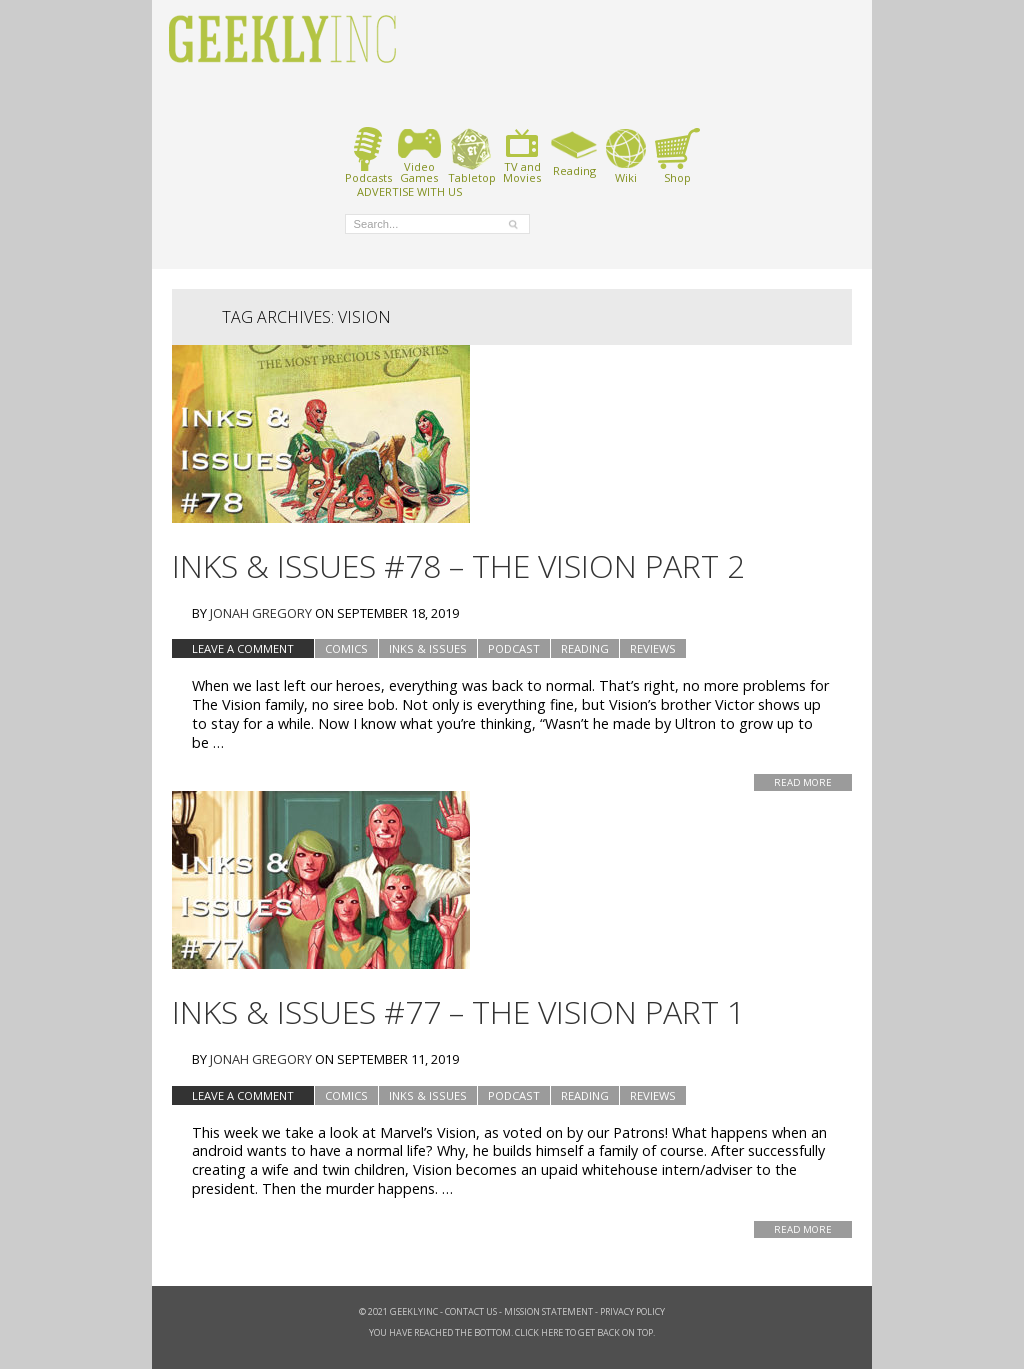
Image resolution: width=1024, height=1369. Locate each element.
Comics (346, 648)
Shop (677, 155)
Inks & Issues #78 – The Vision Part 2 (458, 565)
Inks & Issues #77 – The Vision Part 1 (458, 1011)
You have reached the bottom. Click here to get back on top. (512, 1332)
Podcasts (368, 155)
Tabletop (471, 155)
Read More (803, 782)
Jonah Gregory (261, 613)
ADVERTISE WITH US (409, 191)
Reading (574, 152)
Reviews (653, 648)
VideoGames (419, 155)
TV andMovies (522, 155)
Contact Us (471, 1311)
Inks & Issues (428, 648)
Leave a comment (243, 648)
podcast (514, 648)
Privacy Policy (632, 1311)
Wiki (626, 155)
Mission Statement (548, 1311)
